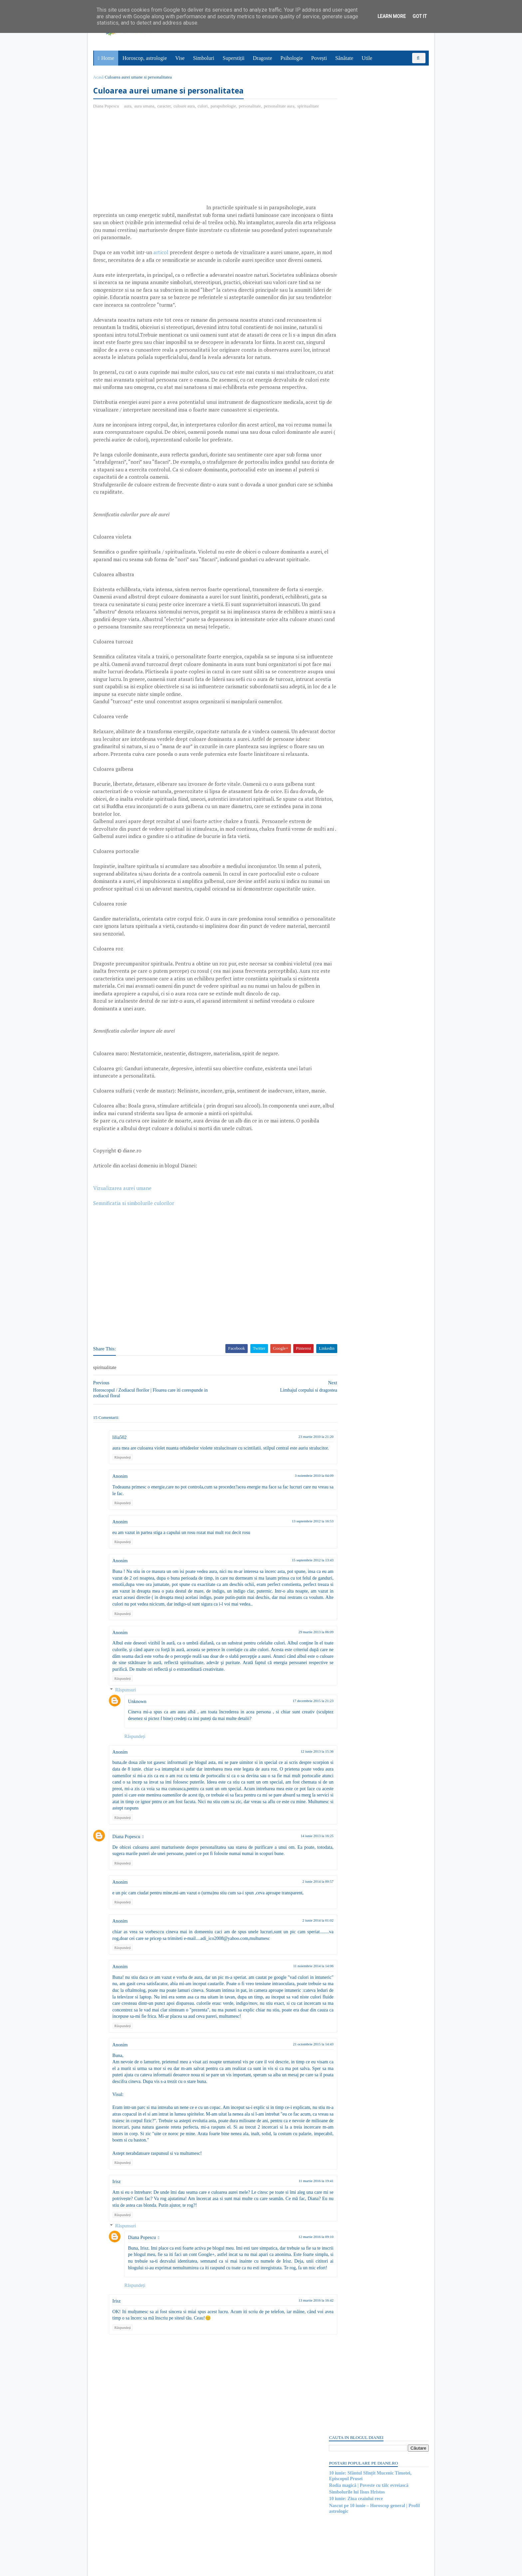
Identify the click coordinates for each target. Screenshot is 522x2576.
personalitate (251, 106)
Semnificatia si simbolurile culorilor (135, 1292)
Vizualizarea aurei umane (124, 1278)
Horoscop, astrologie (145, 58)
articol (162, 260)
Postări (341, 385)
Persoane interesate (377, 938)
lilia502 (121, 1527)
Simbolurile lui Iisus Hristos (356, 132)
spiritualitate (106, 113)
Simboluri (204, 58)
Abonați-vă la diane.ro (344, 938)
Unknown (139, 1810)
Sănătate (345, 58)
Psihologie (292, 58)
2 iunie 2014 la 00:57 (293, 1991)
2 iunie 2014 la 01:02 (293, 2030)
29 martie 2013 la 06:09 (291, 1735)
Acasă (100, 77)
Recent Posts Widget (340, 919)
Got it (419, 16)
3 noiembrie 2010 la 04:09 (289, 1572)
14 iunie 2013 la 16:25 (292, 1946)
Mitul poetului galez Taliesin (356, 686)
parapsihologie (225, 106)
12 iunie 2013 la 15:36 (292, 1861)
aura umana (146, 106)
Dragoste (263, 58)
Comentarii (345, 397)
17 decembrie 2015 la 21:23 (288, 1810)
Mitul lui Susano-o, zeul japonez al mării (368, 790)
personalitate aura (280, 106)
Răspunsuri (127, 1799)
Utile (367, 58)
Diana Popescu (128, 1946)
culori (204, 106)
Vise (180, 58)
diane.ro (131, 2568)
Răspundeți (124, 1554)
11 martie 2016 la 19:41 (291, 2297)
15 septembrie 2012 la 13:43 (288, 1657)
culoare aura (185, 106)
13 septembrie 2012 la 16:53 (288, 1618)
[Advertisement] (150, 170)
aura (129, 106)
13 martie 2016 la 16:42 (291, 2423)
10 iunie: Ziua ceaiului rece (355, 138)
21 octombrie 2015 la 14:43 (288, 2160)
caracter (165, 106)
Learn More (392, 16)
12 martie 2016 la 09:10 (291, 2353)
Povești (320, 58)
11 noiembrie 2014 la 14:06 (289, 2076)
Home (108, 58)
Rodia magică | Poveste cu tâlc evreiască (367, 125)
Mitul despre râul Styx (350, 894)
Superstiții (234, 58)
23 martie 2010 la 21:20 (291, 1527)
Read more (366, 703)
